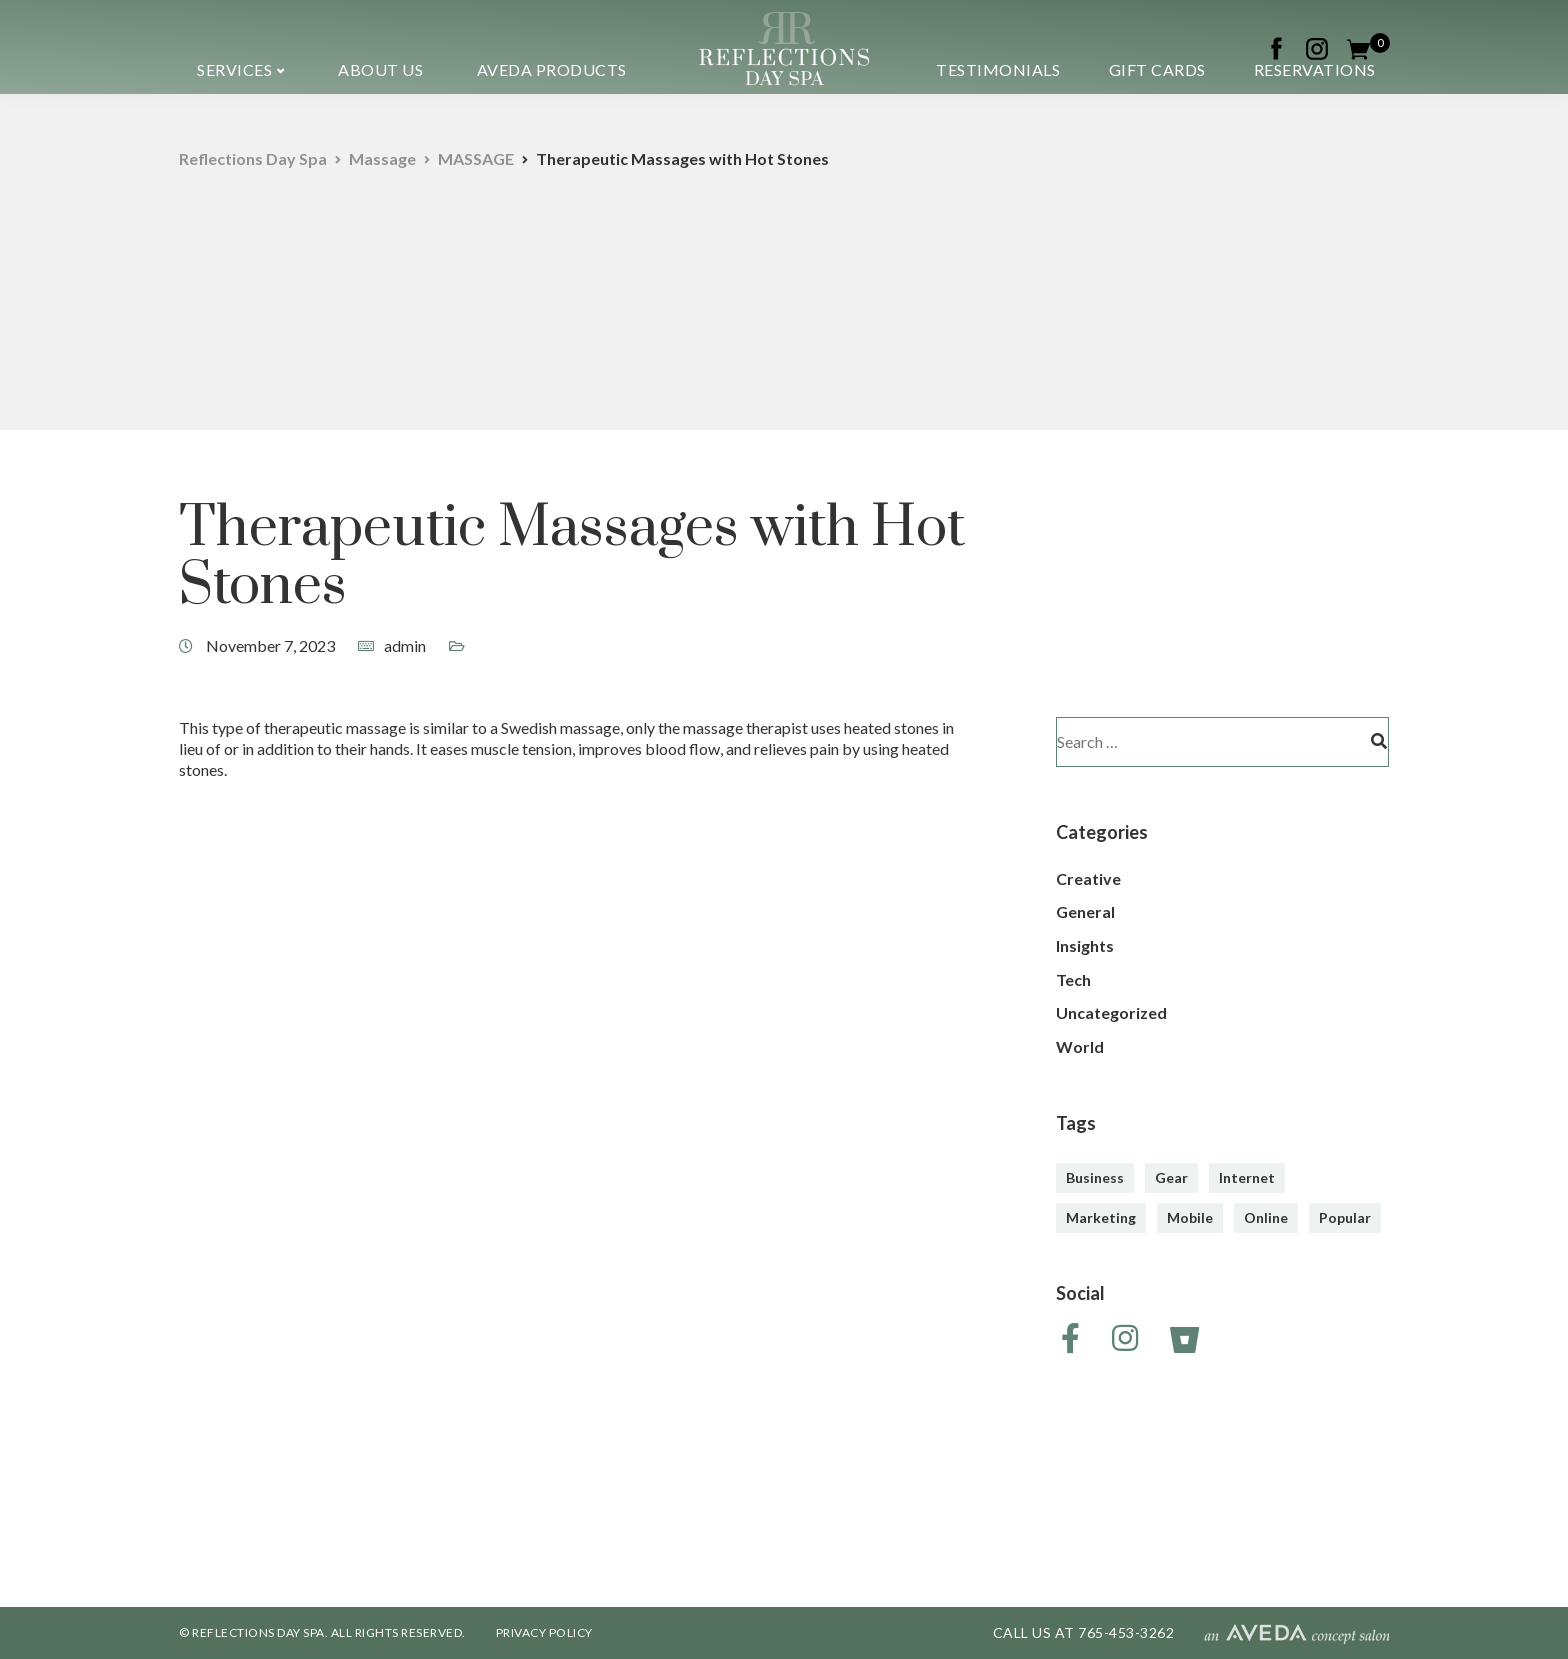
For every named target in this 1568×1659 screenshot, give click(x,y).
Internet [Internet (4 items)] (1247, 1177)
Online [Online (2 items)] (1266, 1217)
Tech (1073, 979)
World (1080, 1046)
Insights (1085, 945)
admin (405, 645)
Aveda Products (552, 69)
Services (234, 69)
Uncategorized (1111, 1012)
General (1085, 911)
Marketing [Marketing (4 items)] (1101, 1217)
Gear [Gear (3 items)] (1171, 1177)
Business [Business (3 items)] (1095, 1177)
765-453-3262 (1126, 1632)
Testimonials (998, 69)
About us (380, 69)
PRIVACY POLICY (544, 1632)
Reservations (1315, 69)
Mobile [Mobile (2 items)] (1190, 1217)
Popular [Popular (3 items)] (1345, 1217)
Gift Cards (1157, 69)
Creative (1088, 878)
